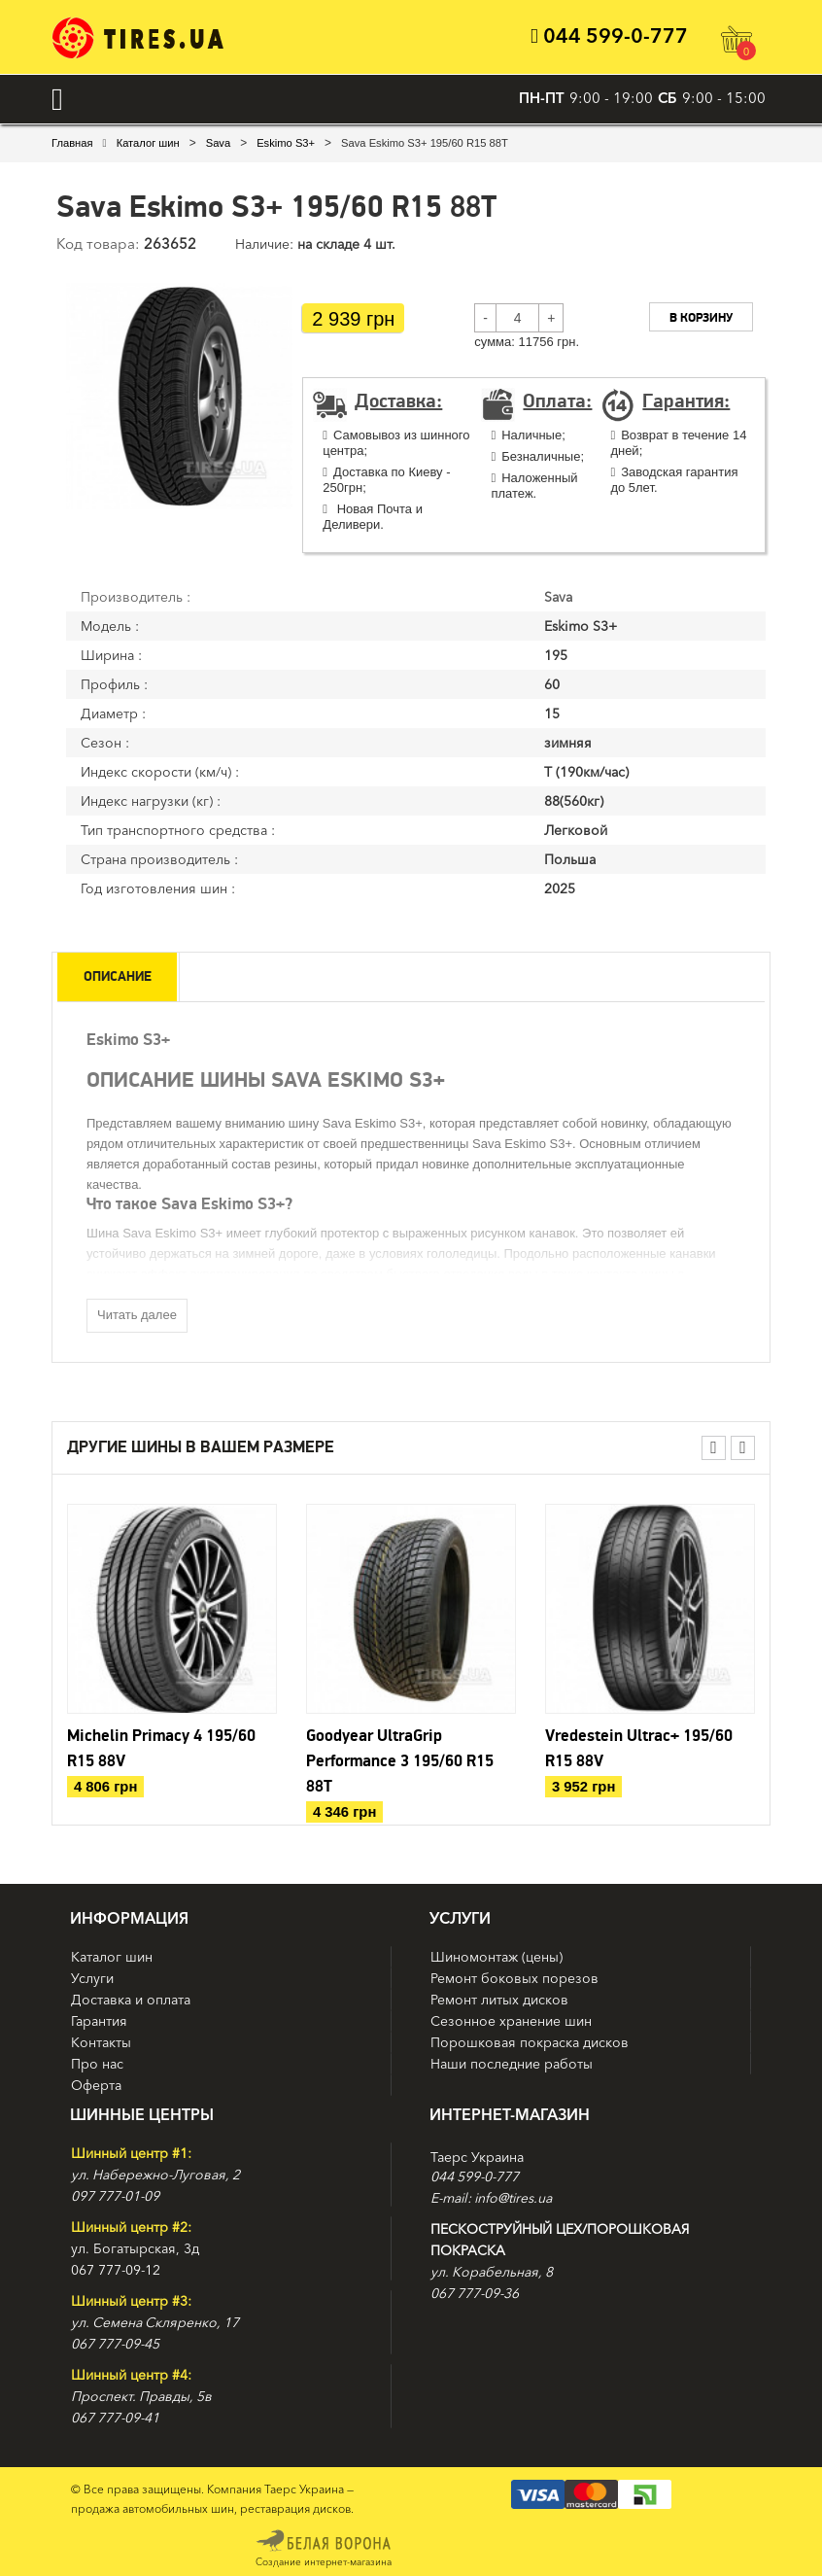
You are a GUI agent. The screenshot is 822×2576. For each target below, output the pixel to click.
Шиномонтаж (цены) (496, 1956)
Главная (72, 142)
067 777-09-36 (474, 2292)
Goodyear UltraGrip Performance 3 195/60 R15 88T (400, 1760)
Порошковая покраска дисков (529, 2041)
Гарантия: (686, 401)
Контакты (101, 2041)
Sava (218, 142)
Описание (120, 976)
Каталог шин (148, 142)
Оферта (96, 2084)
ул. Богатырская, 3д (135, 2247)
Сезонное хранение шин (511, 2020)
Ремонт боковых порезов (514, 1977)
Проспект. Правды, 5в (141, 2395)
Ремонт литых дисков (499, 1998)
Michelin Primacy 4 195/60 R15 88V (161, 1747)
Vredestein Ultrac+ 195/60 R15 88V (639, 1747)
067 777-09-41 (115, 2416)
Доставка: (398, 401)
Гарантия (99, 2020)
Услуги (92, 1977)
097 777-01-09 (115, 2195)
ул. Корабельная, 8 (491, 2271)
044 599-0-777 (604, 36)
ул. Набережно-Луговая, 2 (155, 2173)
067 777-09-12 (115, 2269)
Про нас (97, 2062)
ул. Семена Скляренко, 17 (155, 2321)
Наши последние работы (511, 2062)
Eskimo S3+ (286, 142)
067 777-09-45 (115, 2342)
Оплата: (557, 401)
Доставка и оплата (130, 1998)
